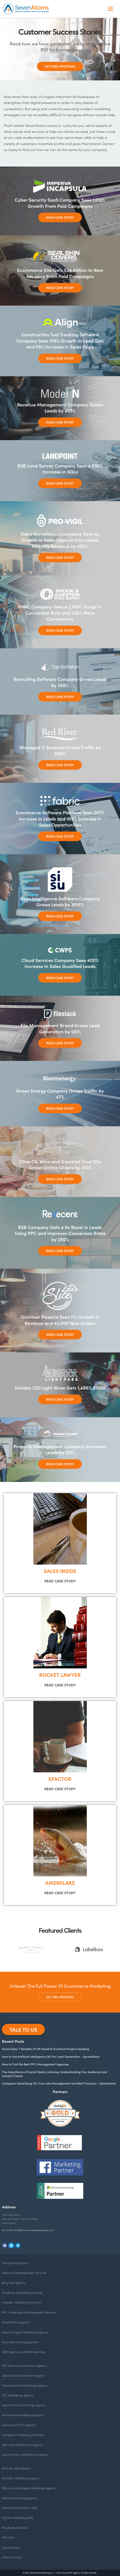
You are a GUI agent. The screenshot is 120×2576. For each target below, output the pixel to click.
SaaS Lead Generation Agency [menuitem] (23, 2375)
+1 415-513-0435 (14, 2230)
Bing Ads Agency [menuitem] (13, 2283)
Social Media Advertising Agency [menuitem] (25, 2454)
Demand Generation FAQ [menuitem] (19, 2508)
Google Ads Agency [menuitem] (15, 2263)
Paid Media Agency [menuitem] (15, 2322)
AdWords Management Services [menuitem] (24, 2273)
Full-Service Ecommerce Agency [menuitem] (24, 2365)
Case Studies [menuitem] (11, 2547)
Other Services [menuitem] (12, 2557)
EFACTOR (60, 1778)
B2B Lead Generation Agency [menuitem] (22, 2445)
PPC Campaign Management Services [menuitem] (29, 2312)
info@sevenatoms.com (41, 2230)
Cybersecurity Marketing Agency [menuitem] (24, 2385)
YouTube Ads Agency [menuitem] (16, 2468)
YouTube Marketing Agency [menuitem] (21, 2478)
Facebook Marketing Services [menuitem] (22, 2292)
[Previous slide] (5, 1949)
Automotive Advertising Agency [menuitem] (23, 2405)
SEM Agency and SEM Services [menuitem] (23, 2352)
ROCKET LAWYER (60, 1674)
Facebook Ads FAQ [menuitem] (15, 2527)
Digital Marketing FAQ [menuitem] (17, 2517)
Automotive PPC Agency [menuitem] (18, 2425)
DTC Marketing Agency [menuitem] (18, 2395)
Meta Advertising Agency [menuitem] (19, 2498)
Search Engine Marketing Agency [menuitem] (25, 2332)
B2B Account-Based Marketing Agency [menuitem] (29, 2488)
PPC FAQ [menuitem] (8, 2537)
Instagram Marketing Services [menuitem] (23, 2435)
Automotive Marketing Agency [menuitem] (23, 2415)
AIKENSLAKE (60, 1882)
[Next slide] (114, 1949)
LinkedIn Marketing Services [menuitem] (21, 2302)
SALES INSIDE (60, 1570)
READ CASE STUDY (60, 217)
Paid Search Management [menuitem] (20, 2342)
